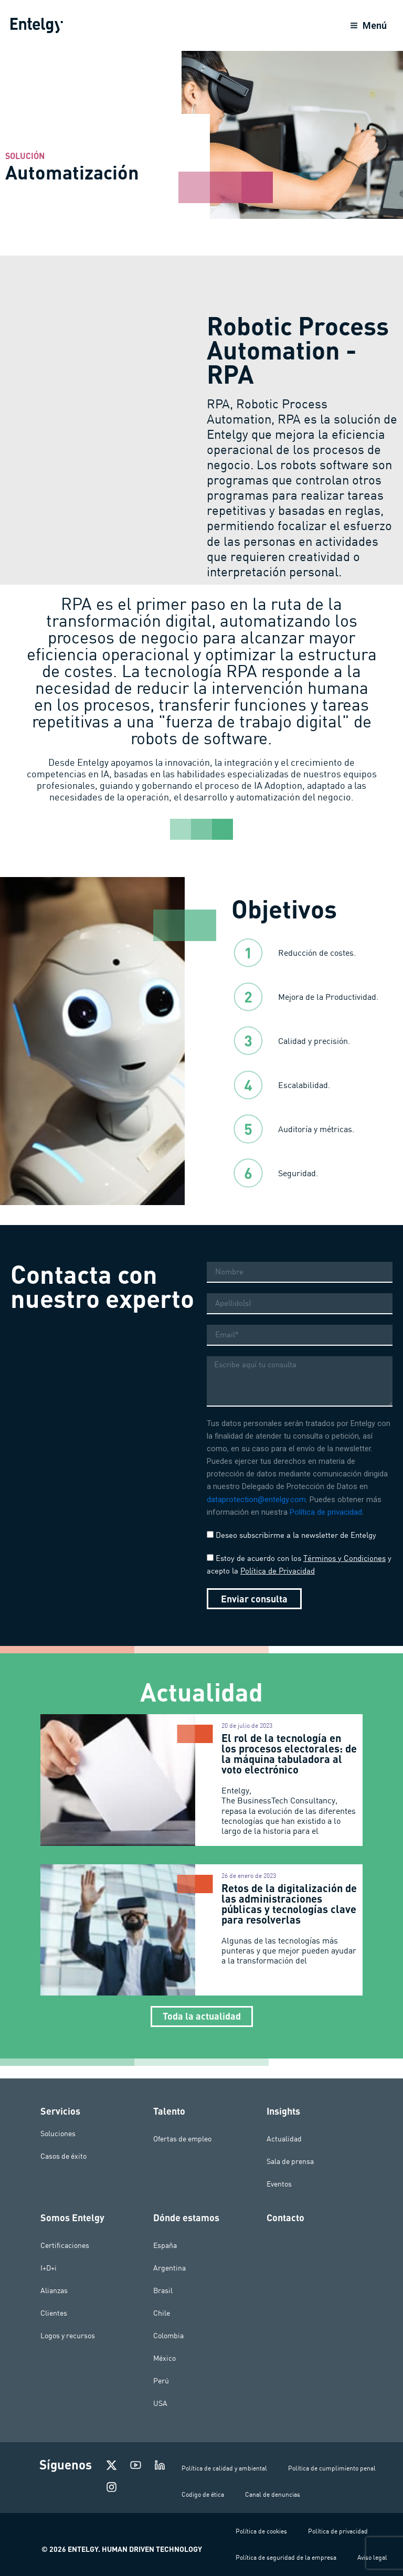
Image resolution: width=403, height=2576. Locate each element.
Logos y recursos (67, 2335)
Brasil (163, 2290)
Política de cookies (261, 2531)
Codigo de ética (203, 2494)
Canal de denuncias (272, 2494)
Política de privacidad (326, 1524)
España (165, 2245)
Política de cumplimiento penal (332, 2468)
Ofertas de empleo (182, 2139)
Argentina (169, 2268)
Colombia (168, 2335)
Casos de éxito (63, 2156)
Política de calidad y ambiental (224, 2468)
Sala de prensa (290, 2161)
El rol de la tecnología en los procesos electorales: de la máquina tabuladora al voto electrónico (289, 1766)
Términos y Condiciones (344, 1571)
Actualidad (284, 2139)
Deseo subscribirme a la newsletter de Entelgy (296, 1548)
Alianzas (54, 2290)
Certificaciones (64, 2245)
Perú (161, 2380)
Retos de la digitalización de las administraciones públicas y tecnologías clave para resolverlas (289, 1916)
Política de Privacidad (277, 1583)
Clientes (53, 2313)
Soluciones (58, 2133)
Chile (161, 2313)
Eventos (279, 2184)
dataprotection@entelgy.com (256, 1511)
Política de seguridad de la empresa (286, 2557)
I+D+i (48, 2268)
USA (160, 2403)
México (164, 2358)
